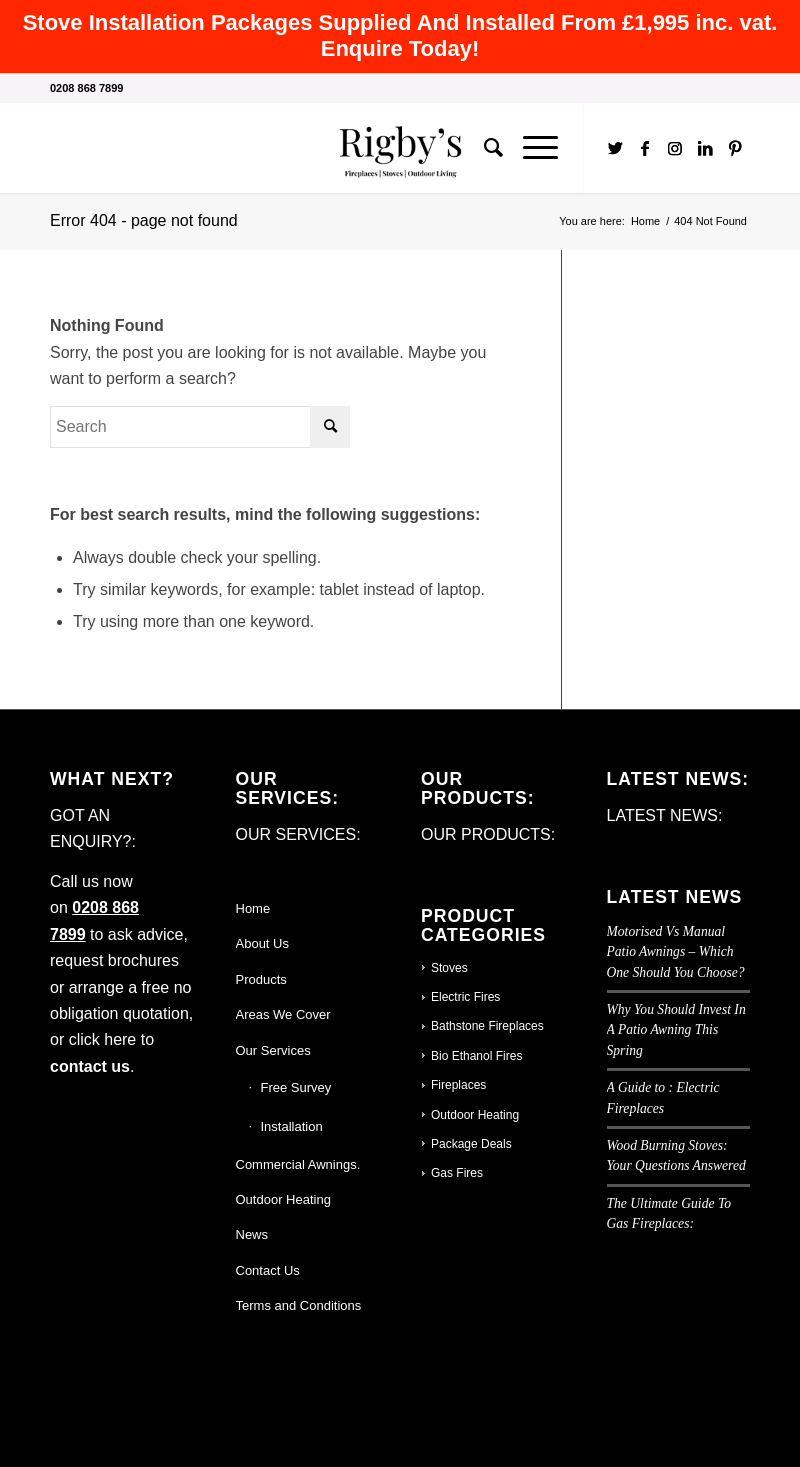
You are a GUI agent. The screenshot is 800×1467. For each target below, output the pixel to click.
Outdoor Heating (283, 1199)
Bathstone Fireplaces (487, 1026)
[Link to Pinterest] (735, 148)
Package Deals (471, 1144)
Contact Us (268, 1270)
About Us (262, 943)
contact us (90, 1066)
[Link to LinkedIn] (705, 148)
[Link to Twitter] (615, 148)
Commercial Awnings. (298, 1164)
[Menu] (530, 148)
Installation (292, 1126)
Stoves (449, 968)
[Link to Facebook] (645, 148)
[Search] (483, 148)
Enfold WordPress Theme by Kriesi (268, 1413)
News (252, 1234)
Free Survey (296, 1087)
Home (253, 908)
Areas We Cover (283, 1014)
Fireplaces (458, 1085)
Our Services (273, 1050)
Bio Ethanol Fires (476, 1056)
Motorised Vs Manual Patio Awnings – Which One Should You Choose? (676, 952)
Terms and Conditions (299, 1305)
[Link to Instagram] (675, 148)
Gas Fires (457, 1173)
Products (261, 979)
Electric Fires (465, 997)
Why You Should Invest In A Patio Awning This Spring (676, 1030)
